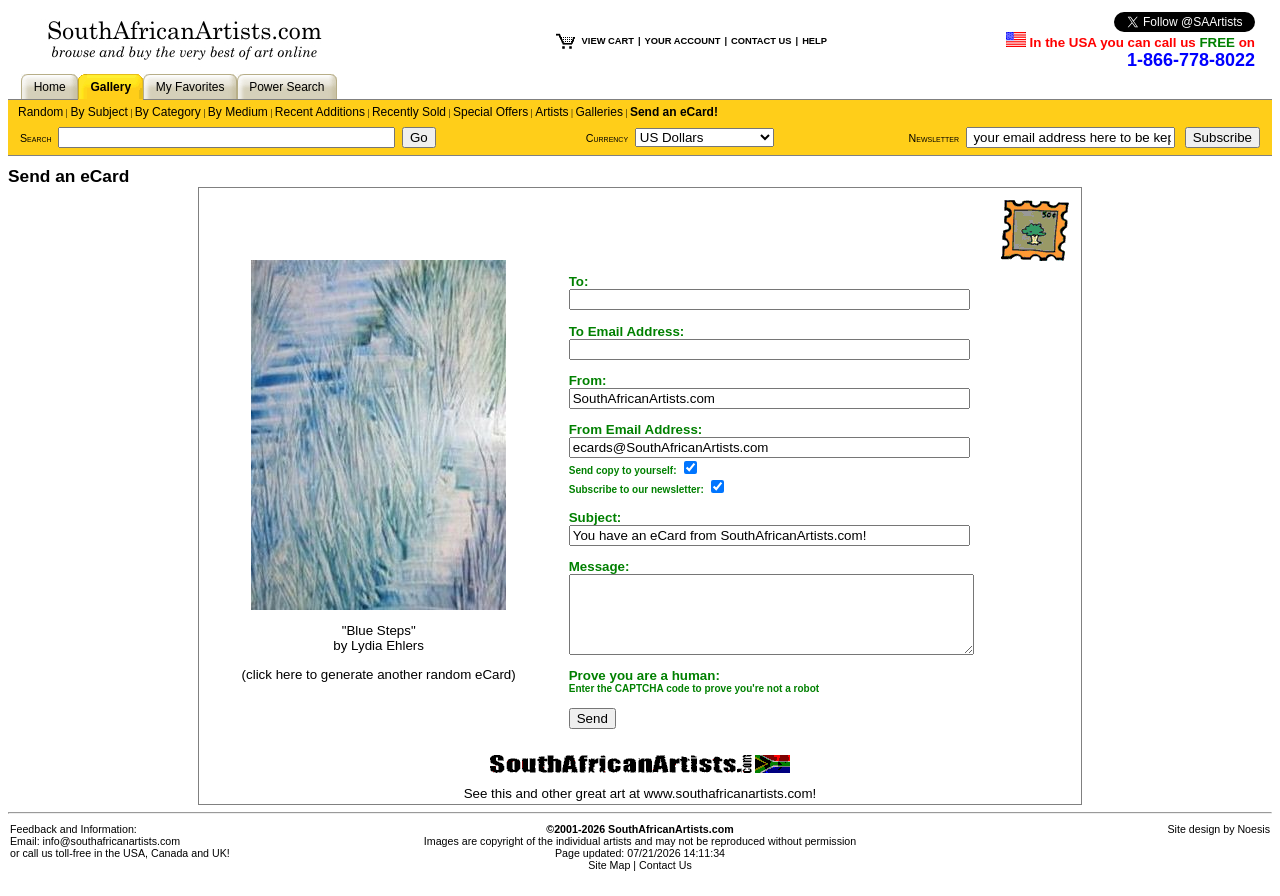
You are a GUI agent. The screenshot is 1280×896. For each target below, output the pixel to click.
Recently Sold (409, 112)
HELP (814, 41)
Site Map (609, 880)
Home (50, 87)
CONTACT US (761, 41)
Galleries (599, 112)
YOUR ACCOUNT (683, 41)
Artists (551, 112)
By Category (168, 112)
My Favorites (190, 87)
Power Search (286, 87)
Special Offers (490, 112)
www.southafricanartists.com (728, 808)
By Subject (98, 112)
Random (40, 112)
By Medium (238, 112)
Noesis (1253, 844)
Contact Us (665, 880)
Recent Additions (320, 112)
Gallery (110, 87)
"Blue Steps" (368, 638)
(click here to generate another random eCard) (368, 681)
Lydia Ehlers (376, 653)
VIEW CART (608, 41)
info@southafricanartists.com (112, 856)
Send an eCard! (674, 112)
